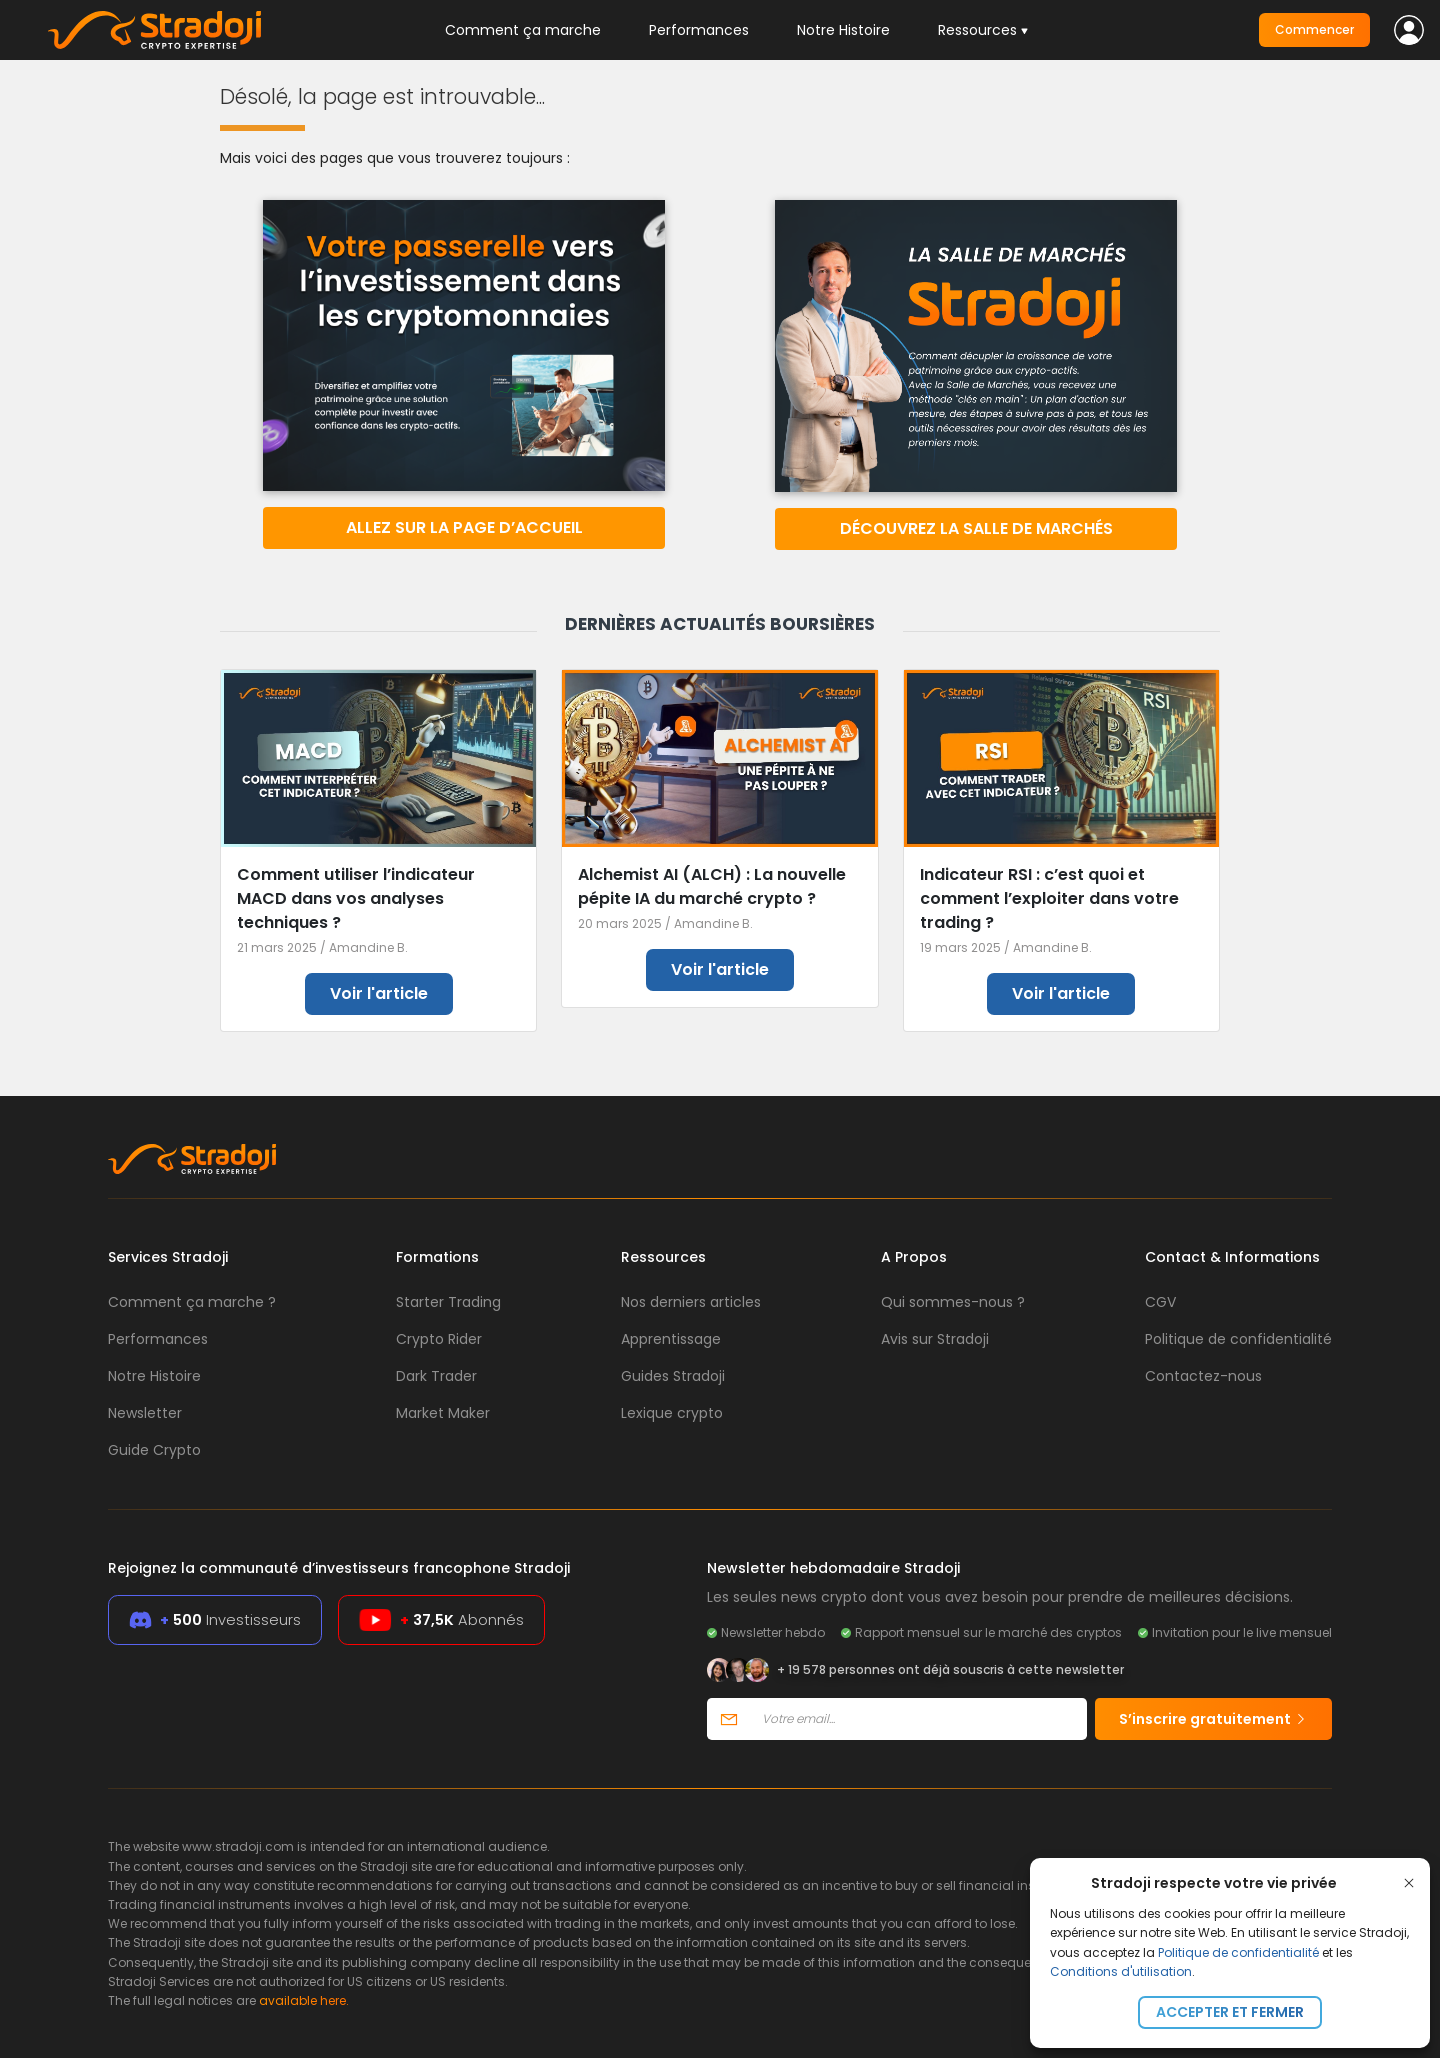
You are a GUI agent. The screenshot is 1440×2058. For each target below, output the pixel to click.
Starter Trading (448, 1302)
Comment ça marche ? (192, 1302)
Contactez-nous (1203, 1376)
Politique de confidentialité (1238, 1952)
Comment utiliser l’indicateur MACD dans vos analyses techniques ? (356, 898)
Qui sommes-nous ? (953, 1302)
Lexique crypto (672, 1413)
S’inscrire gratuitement (1213, 1719)
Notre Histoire (843, 30)
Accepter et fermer (1230, 2012)
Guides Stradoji (673, 1376)
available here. (304, 2000)
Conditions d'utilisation (1121, 1971)
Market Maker (443, 1413)
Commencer (1314, 29)
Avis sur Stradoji (935, 1339)
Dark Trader (436, 1376)
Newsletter (145, 1413)
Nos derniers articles (691, 1302)
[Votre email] (918, 1719)
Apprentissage (671, 1339)
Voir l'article (379, 993)
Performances (699, 30)
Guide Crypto (154, 1450)
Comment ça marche (523, 30)
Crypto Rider (439, 1339)
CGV (1160, 1302)
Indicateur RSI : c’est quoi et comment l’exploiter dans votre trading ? (1049, 898)
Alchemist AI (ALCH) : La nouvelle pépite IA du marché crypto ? (712, 886)
